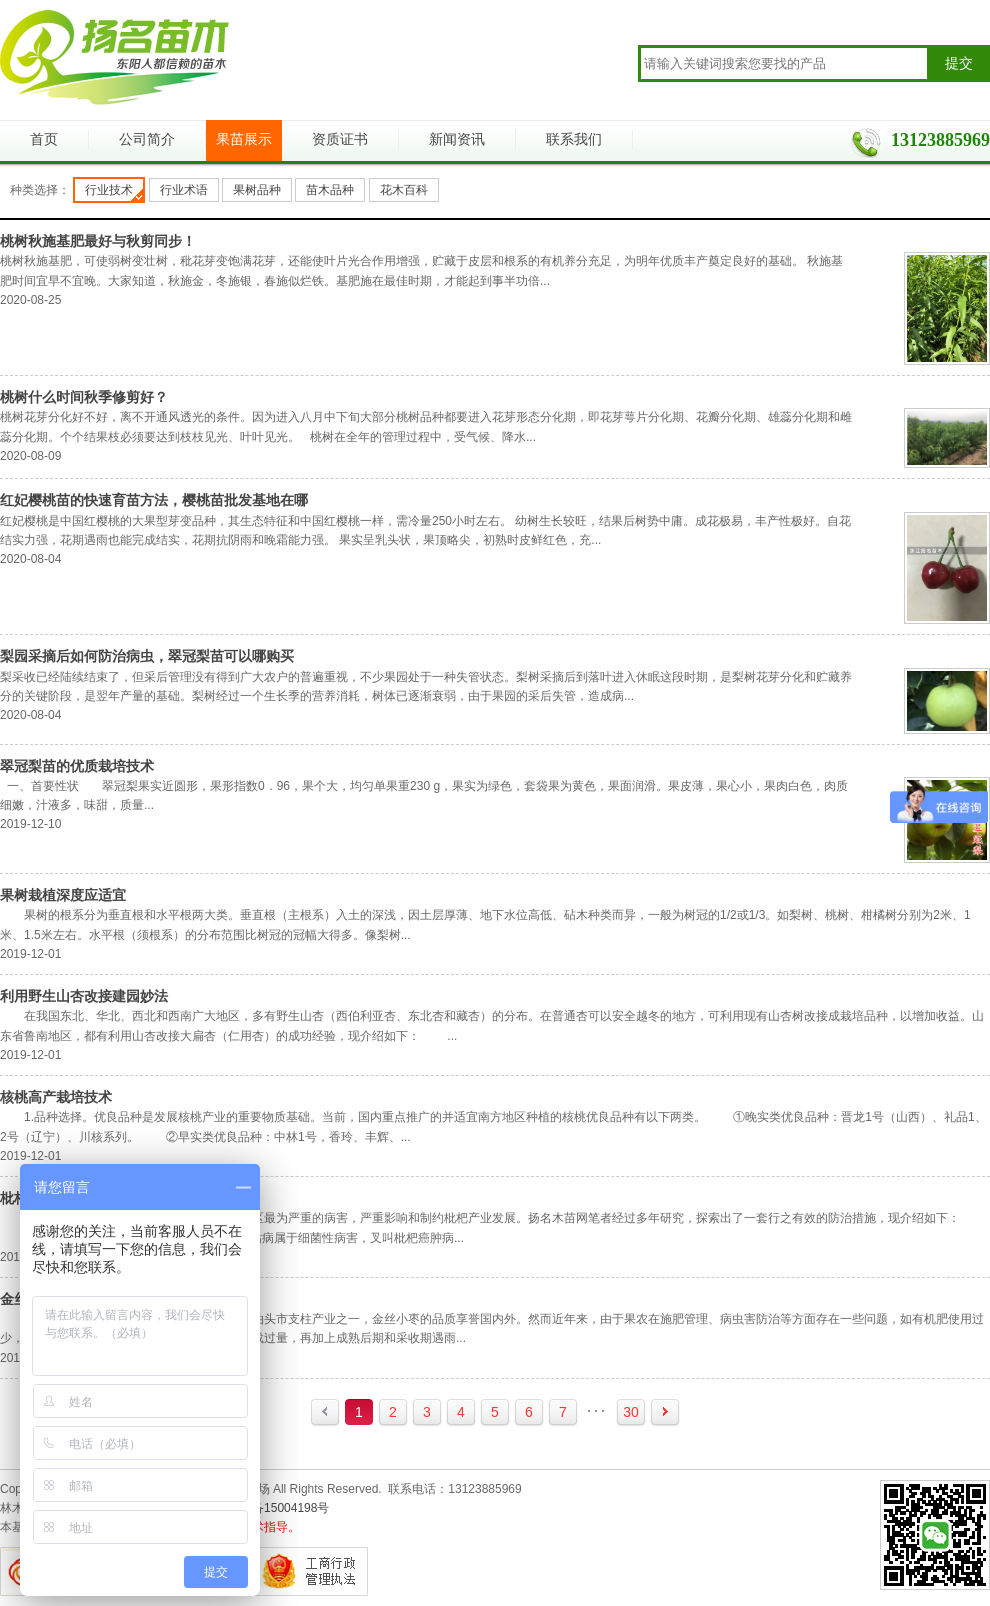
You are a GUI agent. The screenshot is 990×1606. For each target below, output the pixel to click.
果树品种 (257, 190)
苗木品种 (330, 190)
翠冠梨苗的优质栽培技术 (77, 766)
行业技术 (109, 190)
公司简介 (147, 139)
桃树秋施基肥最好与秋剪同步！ (98, 241)
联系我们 (574, 139)
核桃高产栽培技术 (56, 1097)
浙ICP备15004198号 (274, 1508)
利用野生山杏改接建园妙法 (84, 996)
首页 (44, 139)
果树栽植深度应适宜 (63, 895)
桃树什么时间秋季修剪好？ (84, 397)
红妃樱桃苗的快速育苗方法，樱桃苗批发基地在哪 (154, 500)
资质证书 (340, 139)
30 (631, 1412)
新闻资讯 (457, 139)
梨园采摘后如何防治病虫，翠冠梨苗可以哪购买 (147, 656)
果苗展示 (244, 139)
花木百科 (404, 190)
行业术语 (184, 190)
